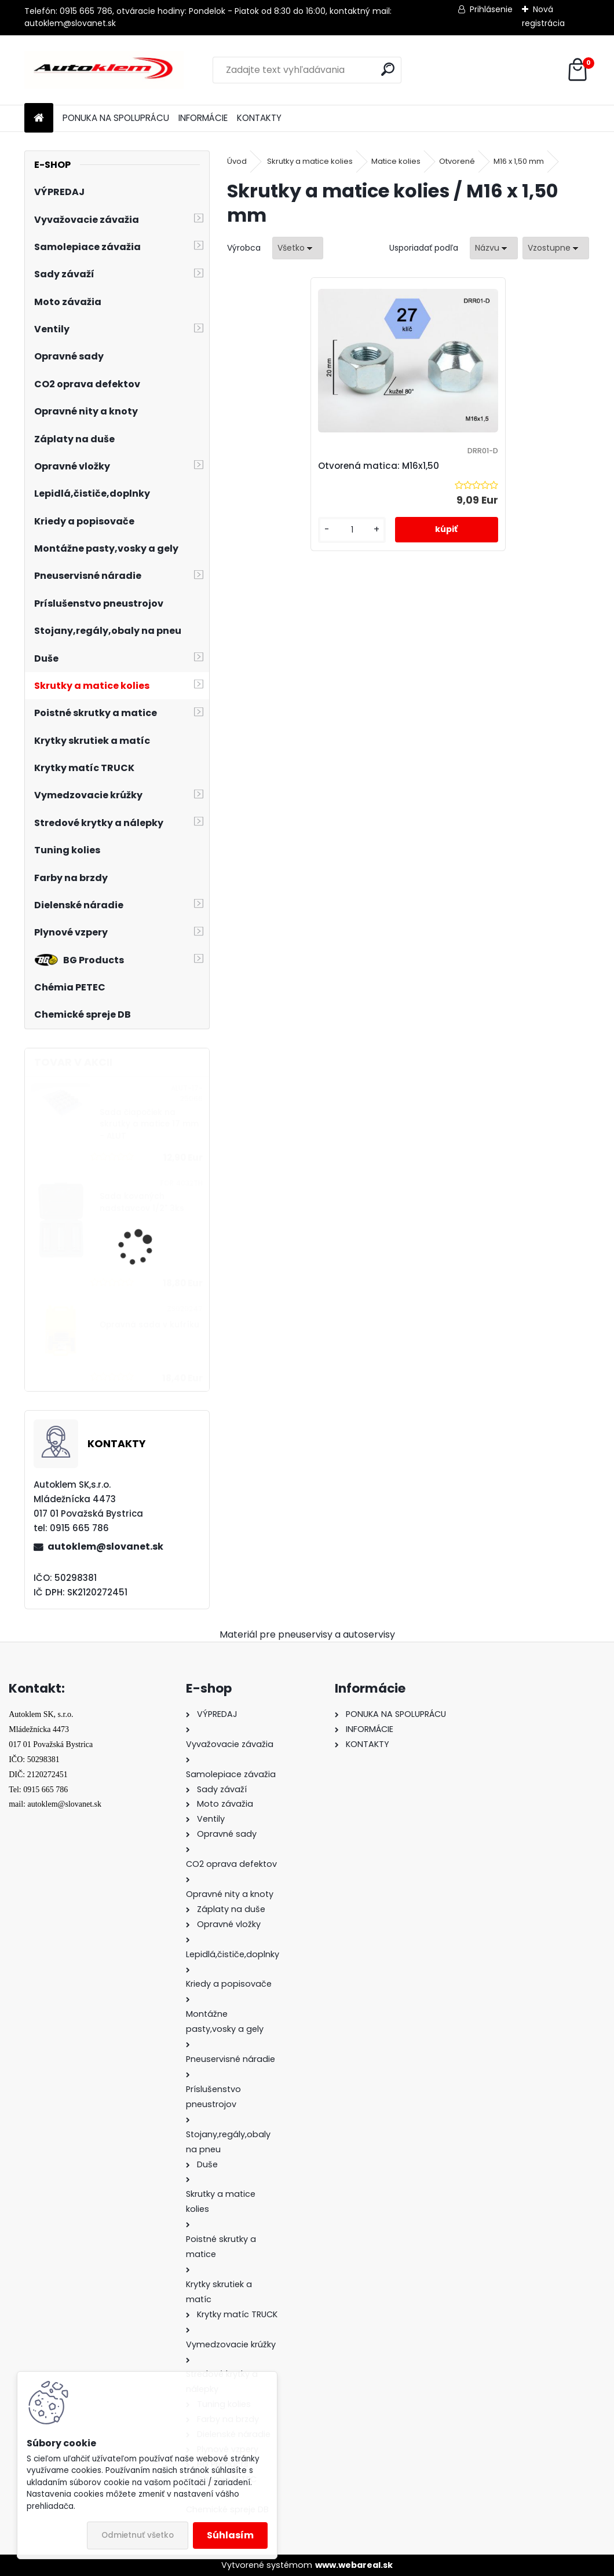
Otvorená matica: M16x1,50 (390, 466)
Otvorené (457, 161)
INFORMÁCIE (203, 118)
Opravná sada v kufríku (149, 1324)
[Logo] (104, 70)
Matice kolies (396, 161)
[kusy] (359, 530)
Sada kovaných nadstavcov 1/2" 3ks (142, 1202)
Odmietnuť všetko (137, 2535)
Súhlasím (230, 2535)
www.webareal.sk (354, 2565)
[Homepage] (38, 118)
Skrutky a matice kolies (310, 161)
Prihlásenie (491, 9)
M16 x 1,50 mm (519, 161)
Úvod (237, 161)
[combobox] (494, 248)
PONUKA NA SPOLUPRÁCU (116, 118)
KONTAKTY (259, 118)
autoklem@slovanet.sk (105, 1546)
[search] (387, 69)
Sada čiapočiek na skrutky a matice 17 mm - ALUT (149, 1124)
